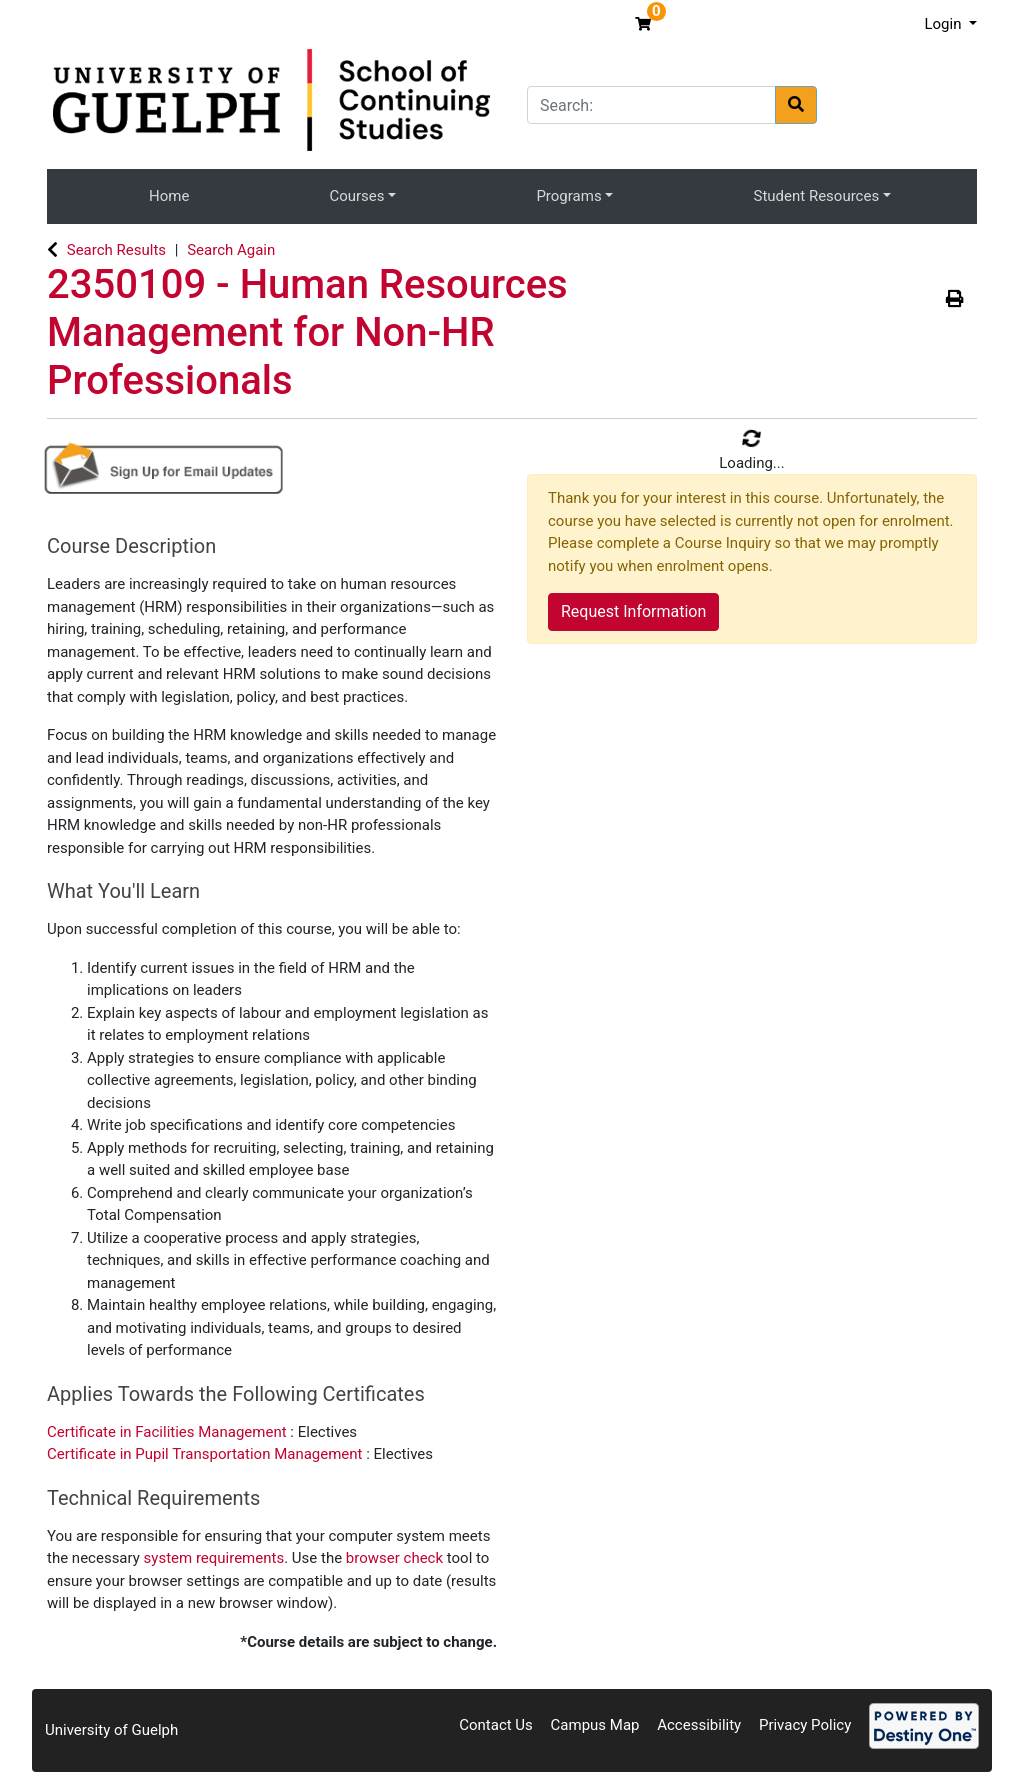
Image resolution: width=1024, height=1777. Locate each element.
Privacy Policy (805, 1725)
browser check (394, 1558)
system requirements (214, 1558)
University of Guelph (111, 1730)
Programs (568, 196)
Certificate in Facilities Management (168, 1432)
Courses (356, 196)
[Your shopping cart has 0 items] (645, 24)
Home (169, 196)
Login (944, 24)
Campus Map (595, 1725)
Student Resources (817, 196)
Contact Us (496, 1725)
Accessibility (699, 1725)
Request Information (633, 611)
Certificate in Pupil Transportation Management (206, 1454)
